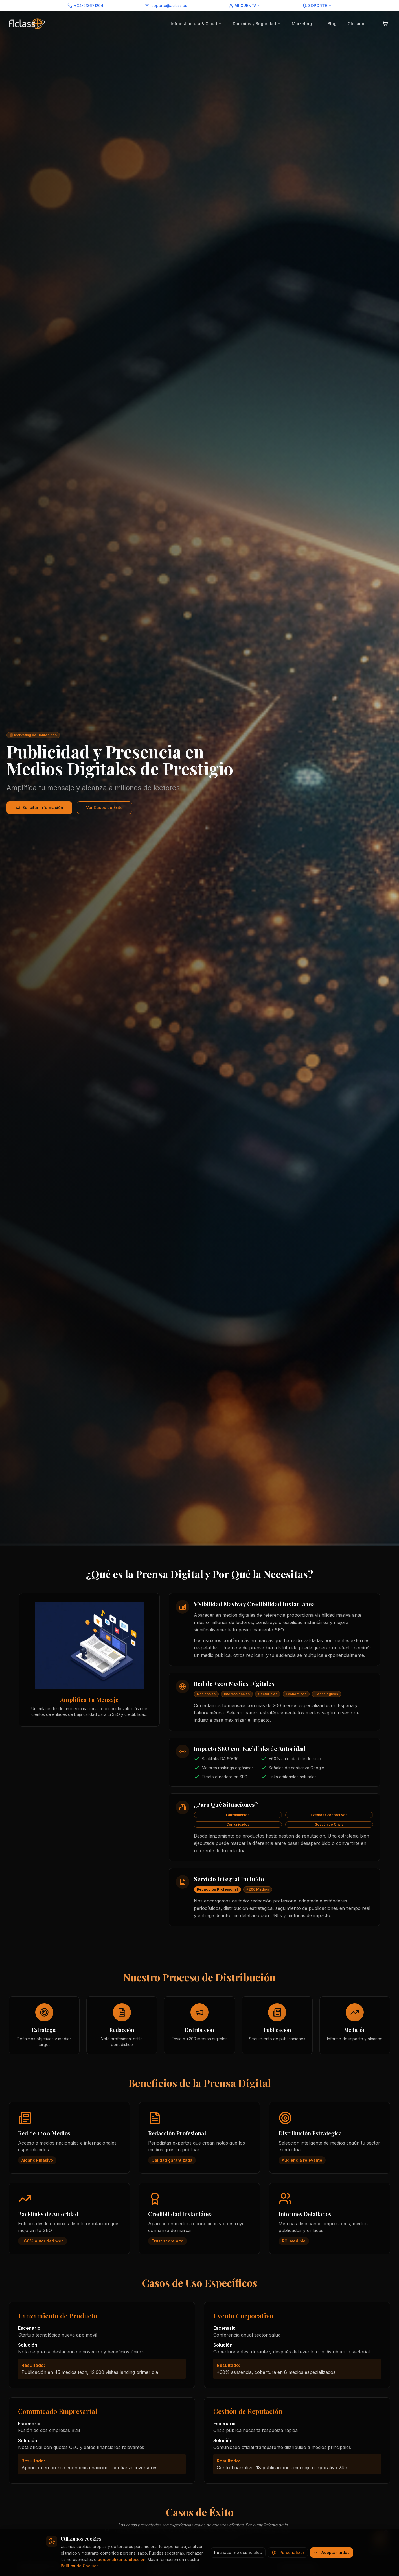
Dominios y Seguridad (256, 23)
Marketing (304, 23)
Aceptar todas (331, 2552)
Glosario (356, 23)
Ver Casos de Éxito (104, 807)
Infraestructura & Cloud (196, 23)
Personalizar (287, 2552)
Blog (332, 23)
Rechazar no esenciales (238, 2552)
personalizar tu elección (122, 2559)
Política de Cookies (80, 2565)
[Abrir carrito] (385, 24)
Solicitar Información (39, 807)
